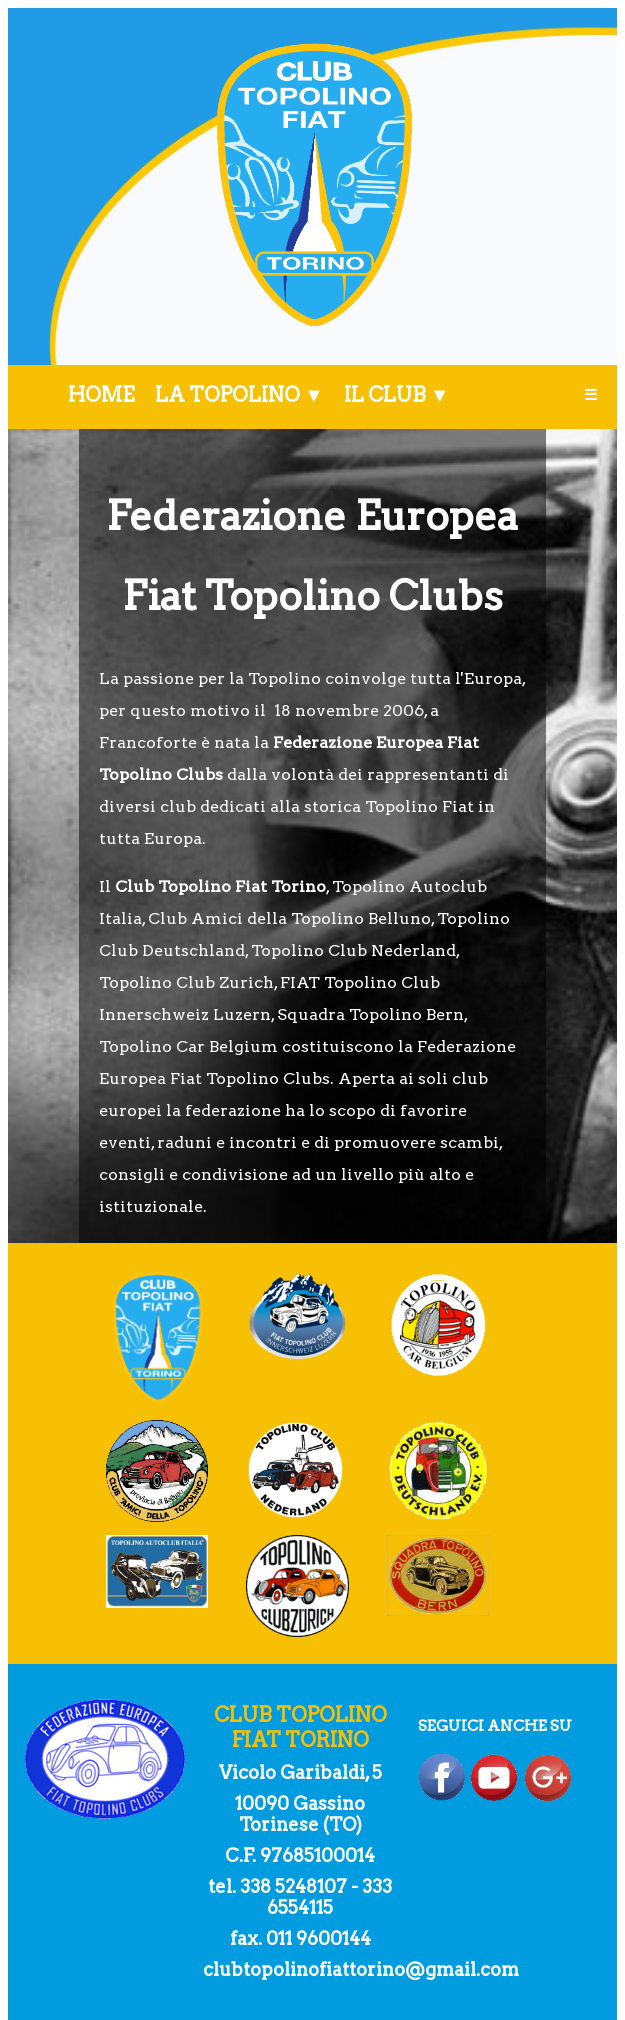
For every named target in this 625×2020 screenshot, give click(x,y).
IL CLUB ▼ (397, 395)
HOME (101, 395)
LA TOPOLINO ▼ (239, 395)
